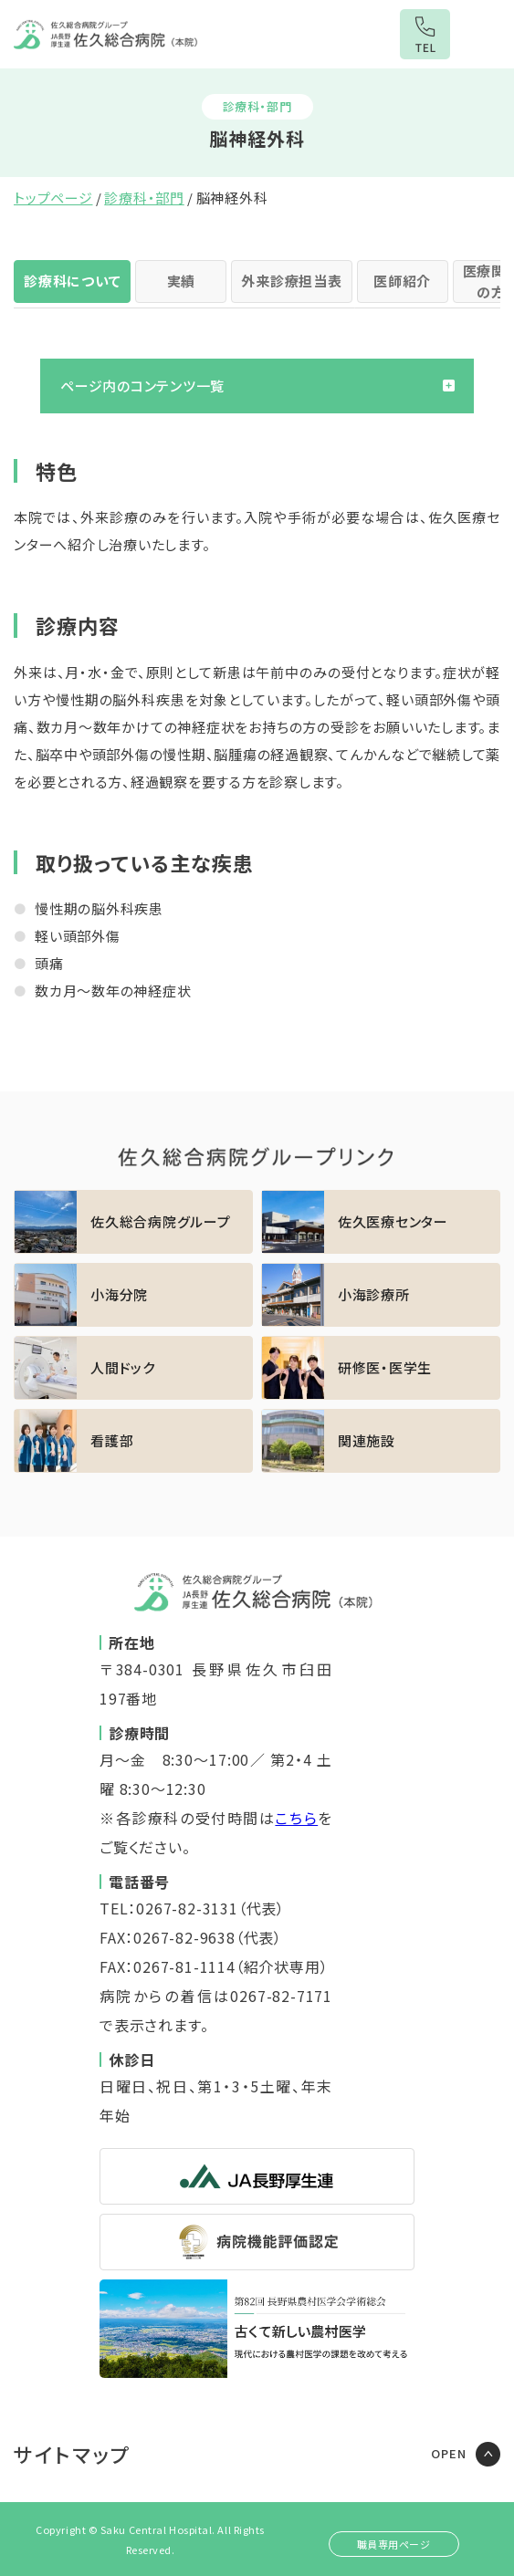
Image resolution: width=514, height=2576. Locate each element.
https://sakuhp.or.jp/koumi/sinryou (380, 1295)
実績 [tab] (181, 280)
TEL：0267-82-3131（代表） (192, 1908)
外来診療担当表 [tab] (291, 280)
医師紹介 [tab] (402, 280)
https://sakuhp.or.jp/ (133, 1222)
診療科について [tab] (72, 280)
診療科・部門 (144, 197)
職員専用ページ (394, 2544)
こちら (296, 1818)
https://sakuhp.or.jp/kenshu (380, 1368)
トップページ (53, 197)
